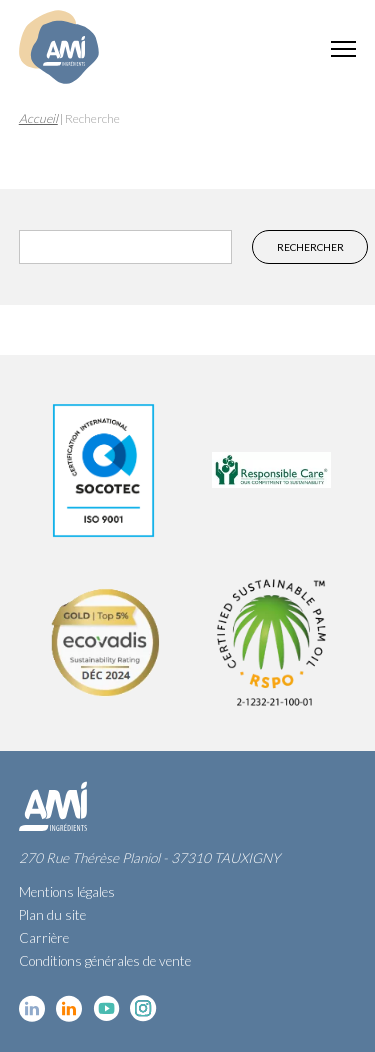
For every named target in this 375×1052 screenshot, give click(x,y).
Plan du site (52, 915)
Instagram (143, 1008)
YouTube (106, 1008)
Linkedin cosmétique (32, 1008)
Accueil (38, 118)
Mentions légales (67, 892)
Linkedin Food (69, 1008)
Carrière (44, 938)
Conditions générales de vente (105, 961)
